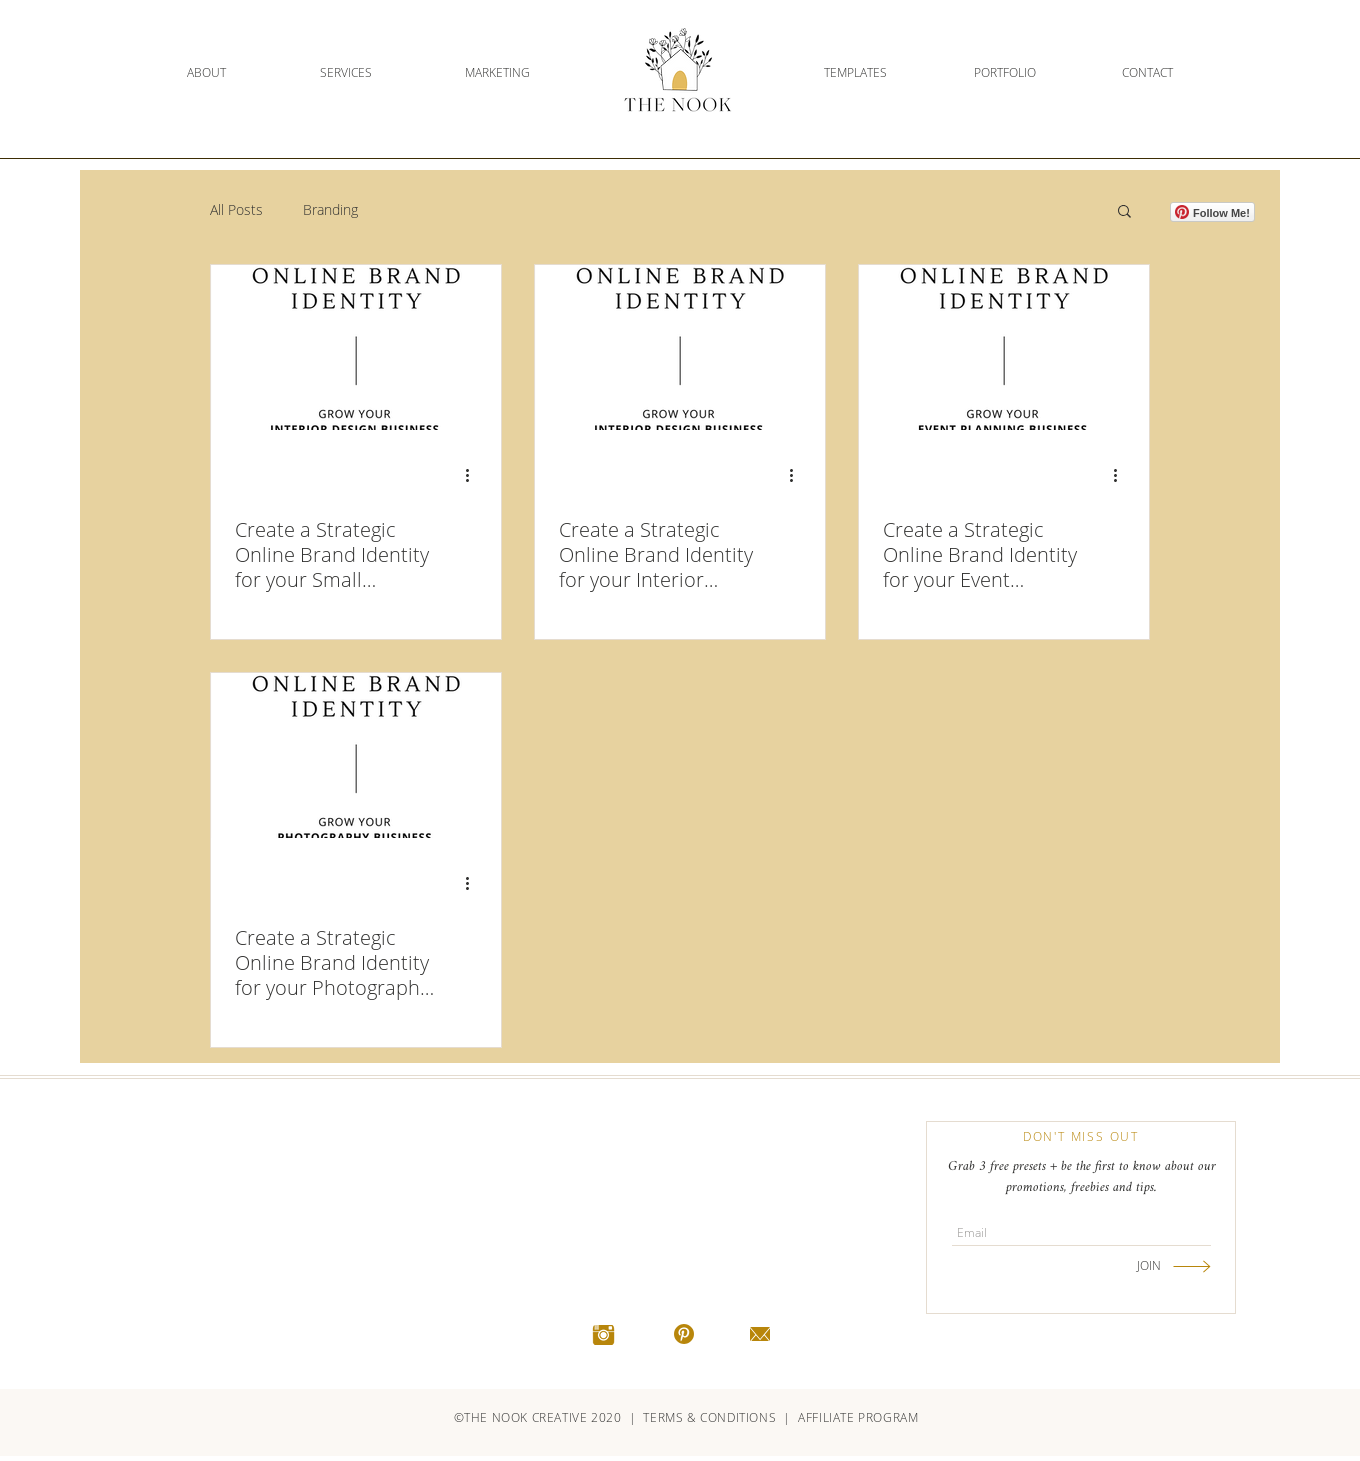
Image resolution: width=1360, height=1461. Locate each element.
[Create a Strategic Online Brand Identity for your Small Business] (356, 347)
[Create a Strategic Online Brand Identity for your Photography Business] (356, 755)
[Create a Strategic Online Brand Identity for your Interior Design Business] (680, 347)
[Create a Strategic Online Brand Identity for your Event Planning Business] (1004, 347)
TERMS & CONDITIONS (710, 1417)
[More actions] (474, 475)
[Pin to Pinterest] (429, 286)
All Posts (236, 209)
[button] (1124, 212)
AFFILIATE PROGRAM (858, 1417)
